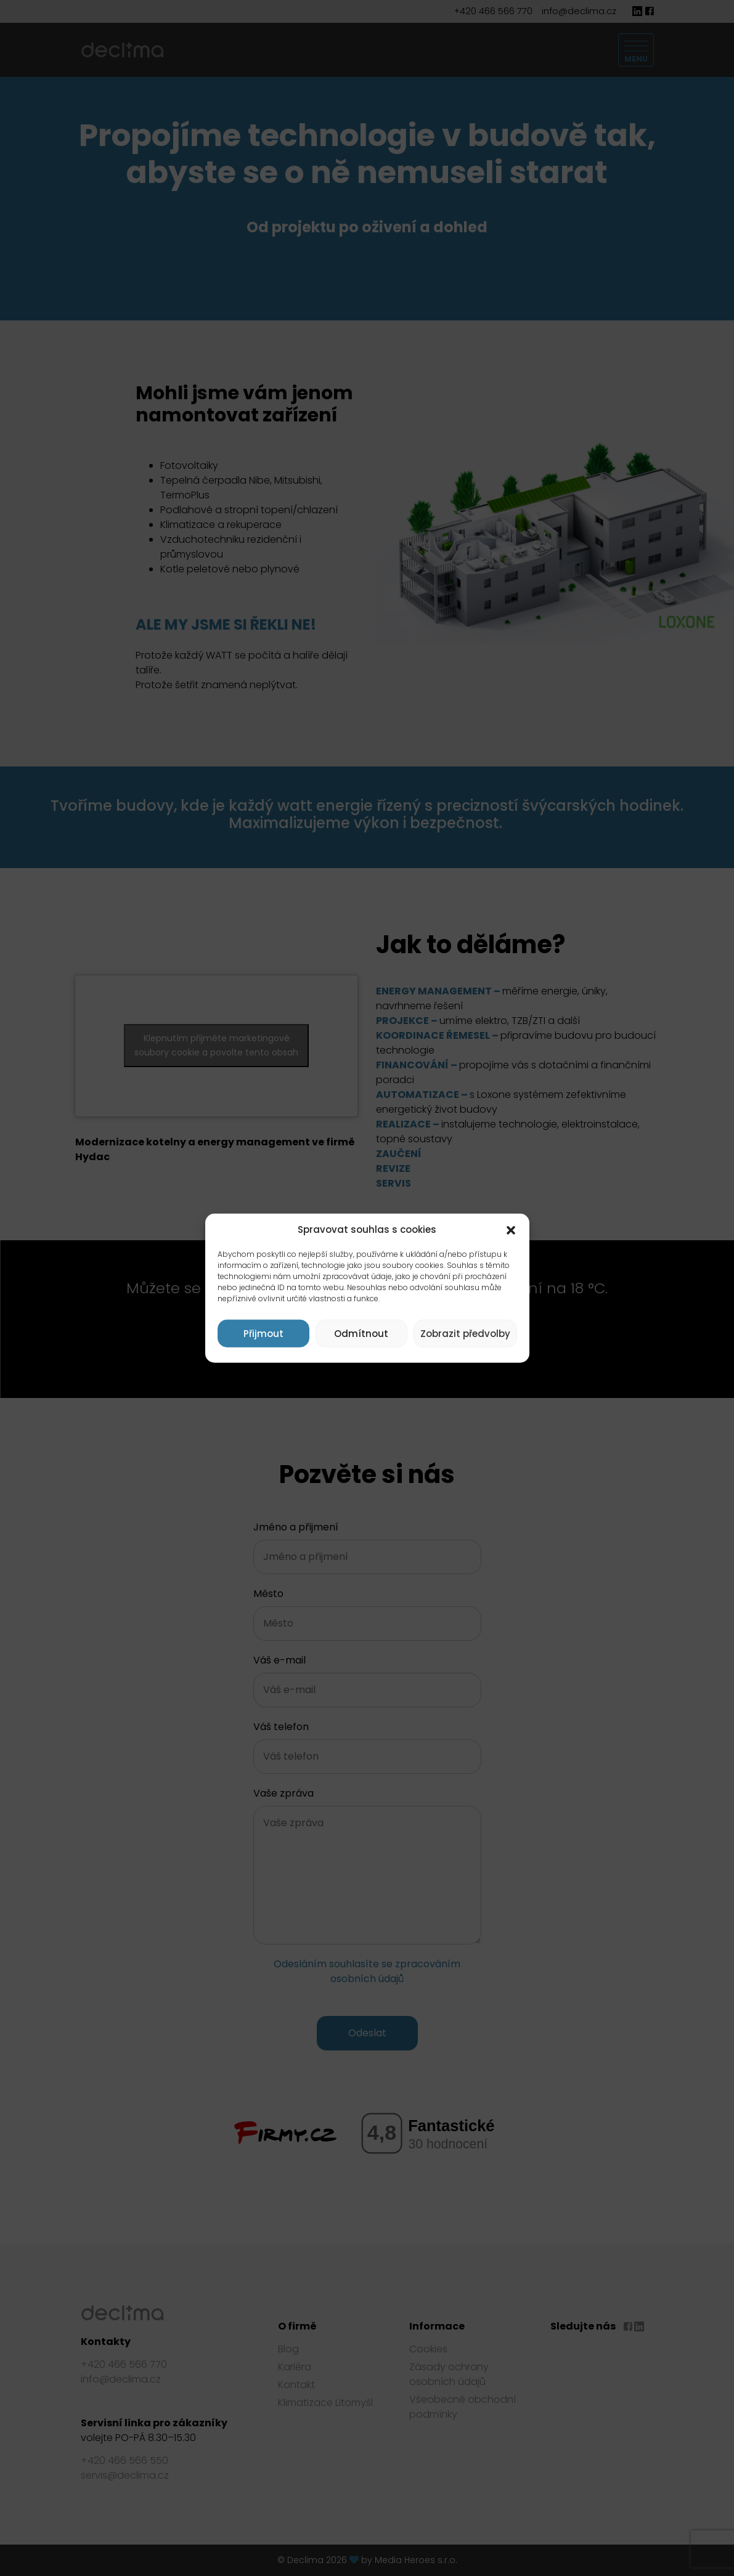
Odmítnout (361, 1333)
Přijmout (263, 1333)
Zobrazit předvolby (465, 1333)
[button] (511, 1230)
